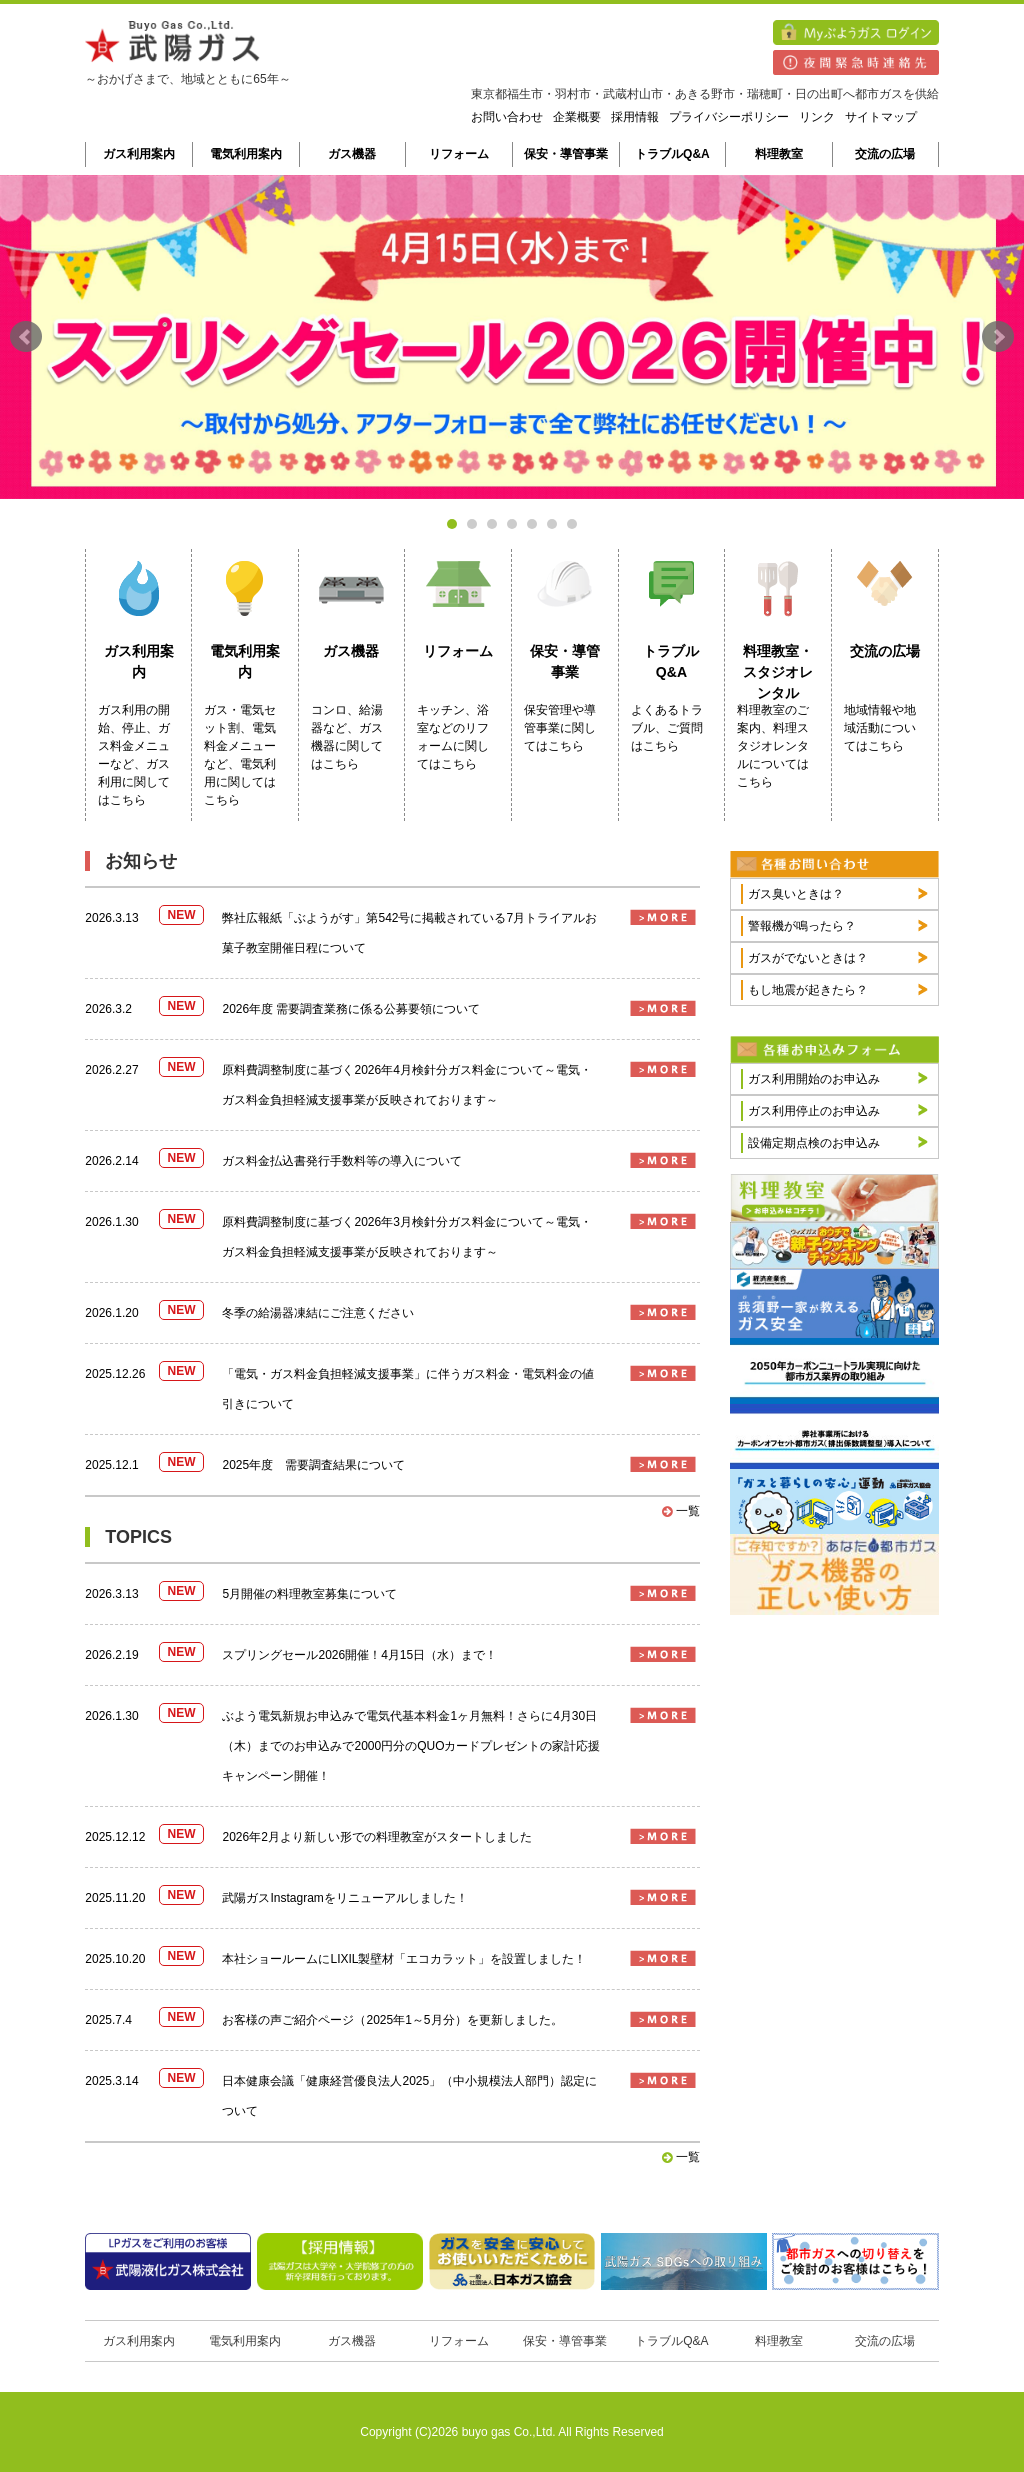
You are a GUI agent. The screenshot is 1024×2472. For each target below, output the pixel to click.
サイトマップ (881, 117)
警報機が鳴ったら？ (802, 926)
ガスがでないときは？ (808, 958)
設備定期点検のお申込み (814, 1143)
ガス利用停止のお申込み (814, 1111)
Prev (26, 337)
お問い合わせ (507, 117)
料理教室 (779, 154)
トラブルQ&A (672, 154)
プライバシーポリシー (729, 117)
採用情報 (635, 117)
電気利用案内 (246, 154)
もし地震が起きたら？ (808, 990)
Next (998, 337)
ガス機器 (352, 154)
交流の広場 (885, 154)
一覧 (680, 1511)
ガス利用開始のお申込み (814, 1079)
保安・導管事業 (566, 154)
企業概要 (577, 117)
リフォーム (459, 154)
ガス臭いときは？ (796, 894)
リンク (817, 117)
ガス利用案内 (139, 154)
